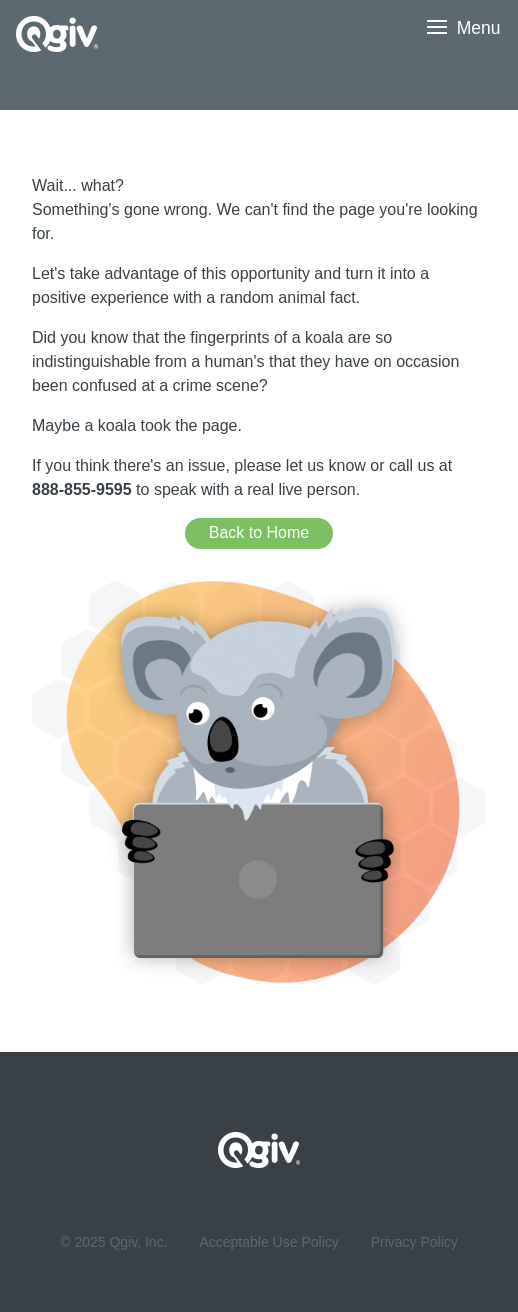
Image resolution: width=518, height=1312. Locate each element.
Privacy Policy (414, 1242)
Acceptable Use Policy (268, 1242)
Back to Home (259, 532)
